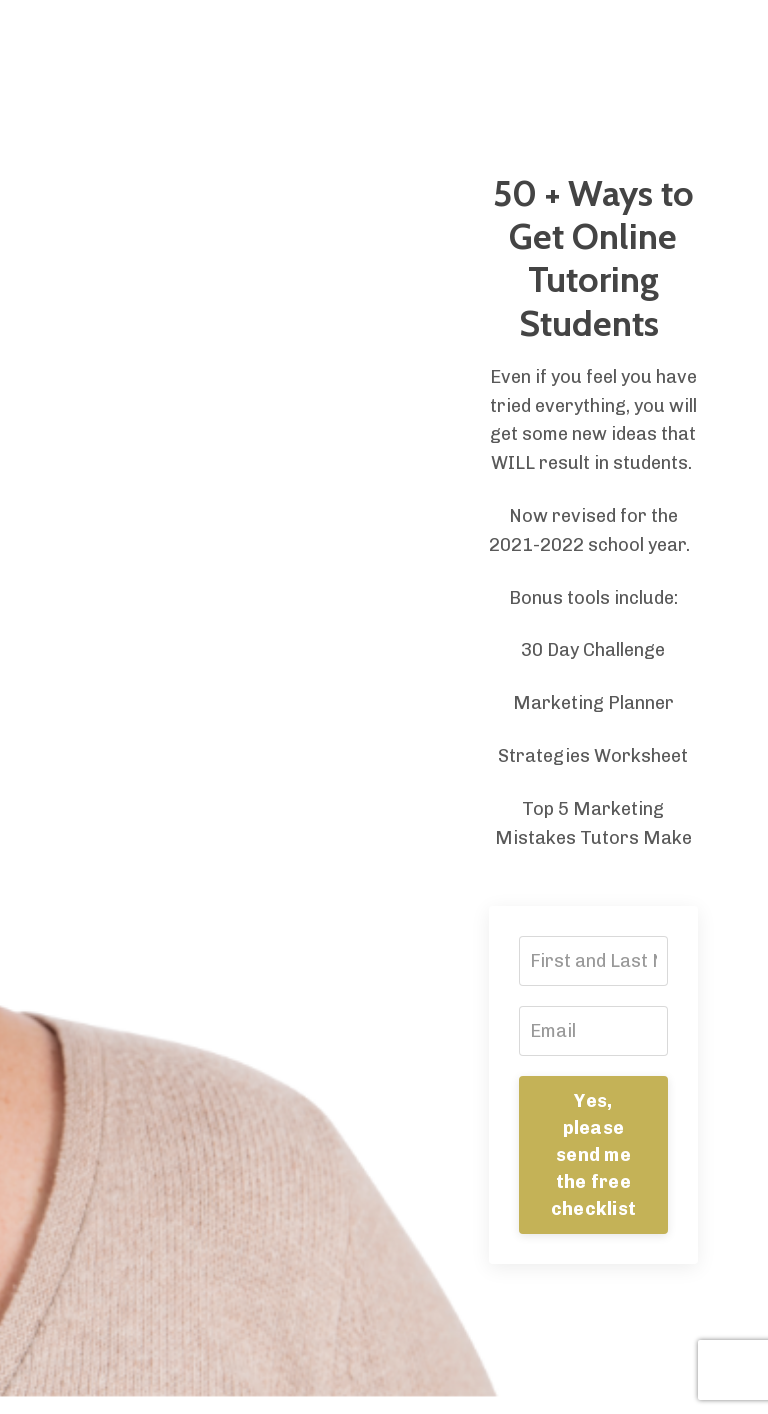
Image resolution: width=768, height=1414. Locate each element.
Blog (316, 34)
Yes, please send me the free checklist (593, 1155)
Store (253, 34)
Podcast (503, 34)
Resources (401, 34)
